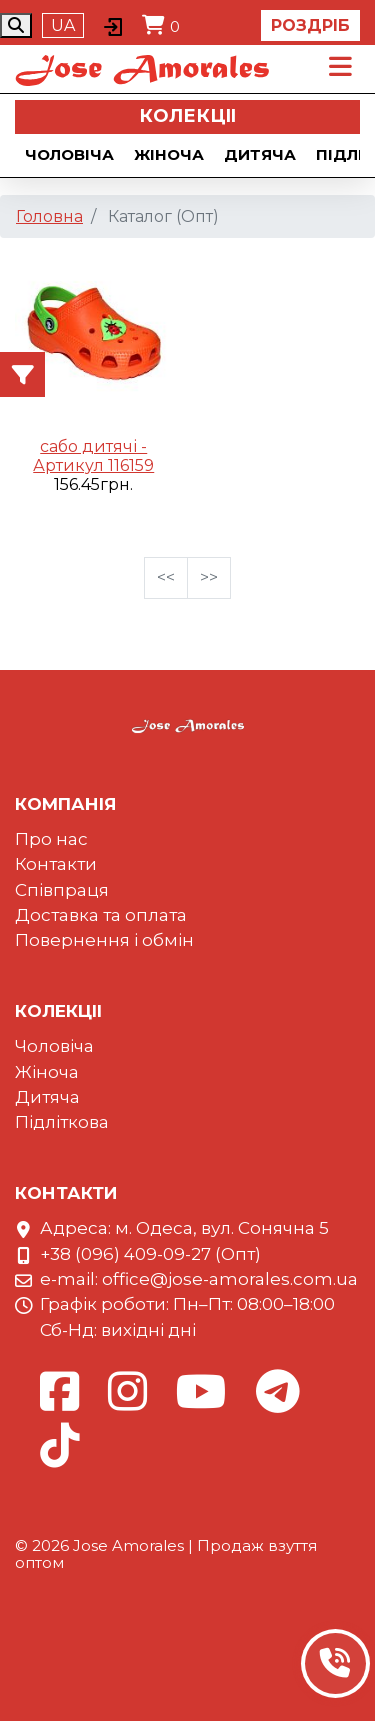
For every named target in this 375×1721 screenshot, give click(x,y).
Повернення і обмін (104, 940)
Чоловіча (69, 154)
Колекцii (187, 116)
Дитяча (260, 154)
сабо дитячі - (93, 446)
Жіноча (169, 154)
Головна (49, 216)
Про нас (51, 839)
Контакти (56, 864)
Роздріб (310, 25)
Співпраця (62, 890)
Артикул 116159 (93, 465)
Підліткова (62, 1122)
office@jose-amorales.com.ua (230, 1279)
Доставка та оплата (101, 915)
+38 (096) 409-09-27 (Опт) (150, 1254)
